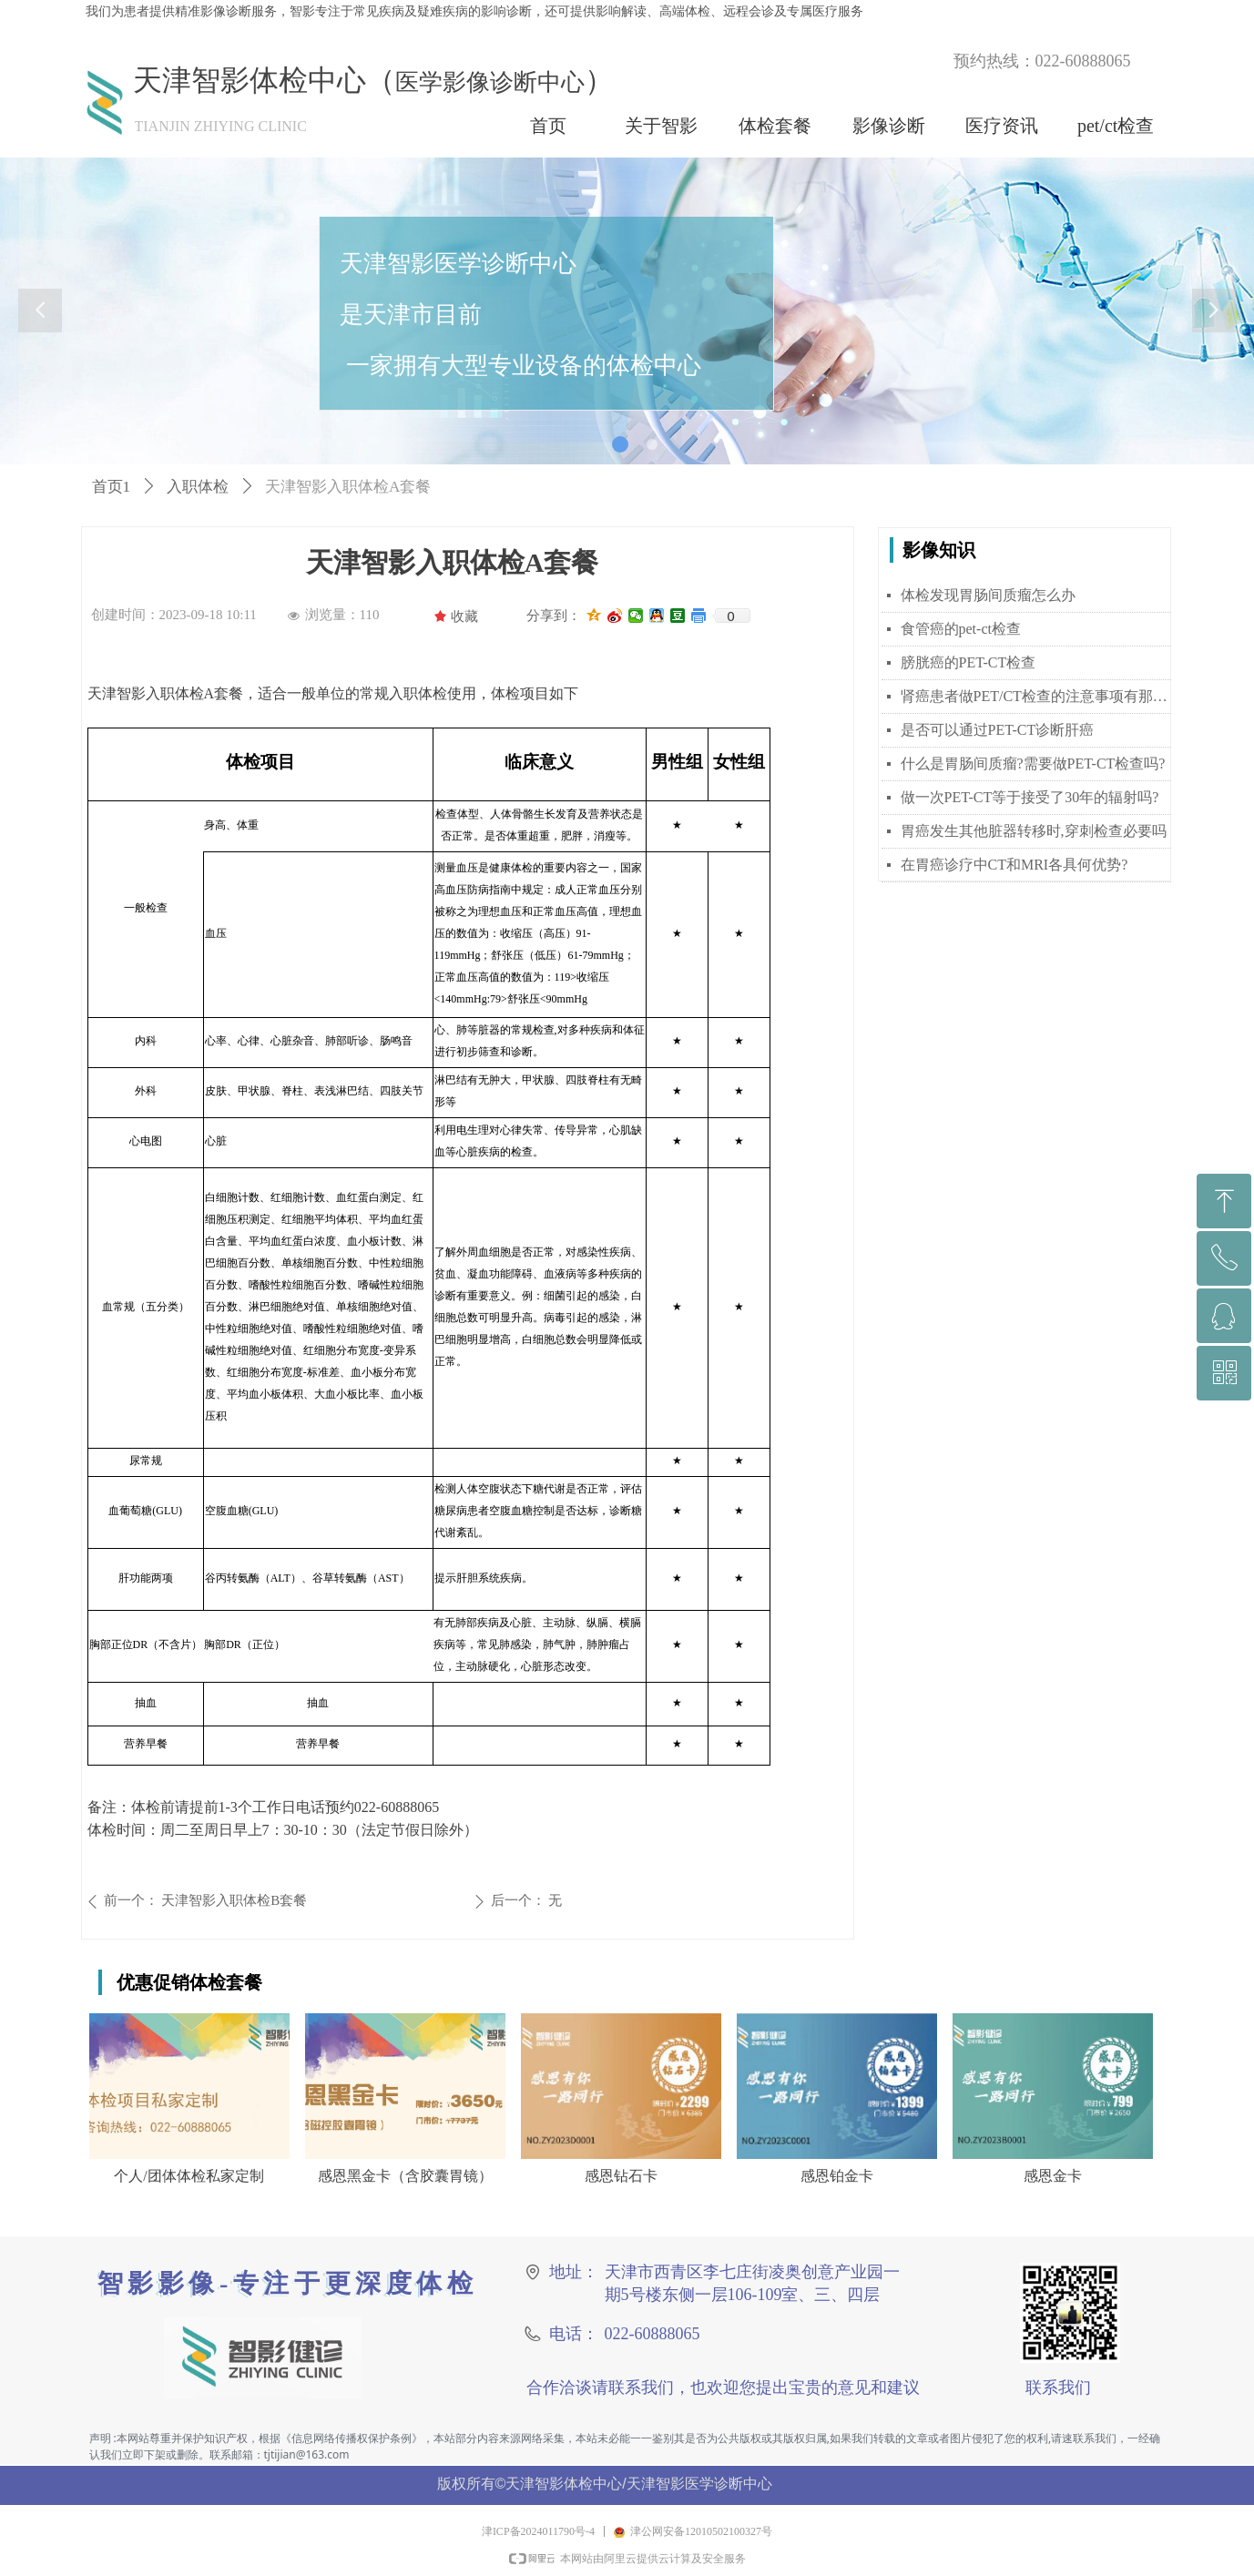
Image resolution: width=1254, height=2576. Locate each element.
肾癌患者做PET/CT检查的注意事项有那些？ (1036, 696)
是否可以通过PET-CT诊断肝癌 (998, 730)
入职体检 (198, 486)
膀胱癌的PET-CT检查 (968, 662)
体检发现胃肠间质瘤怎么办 (988, 595)
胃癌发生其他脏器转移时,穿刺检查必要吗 (1034, 831)
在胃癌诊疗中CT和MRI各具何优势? (1014, 864)
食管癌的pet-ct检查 (961, 628)
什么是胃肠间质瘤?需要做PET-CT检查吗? (1033, 763)
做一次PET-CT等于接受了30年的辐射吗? (1030, 797)
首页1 (111, 486)
